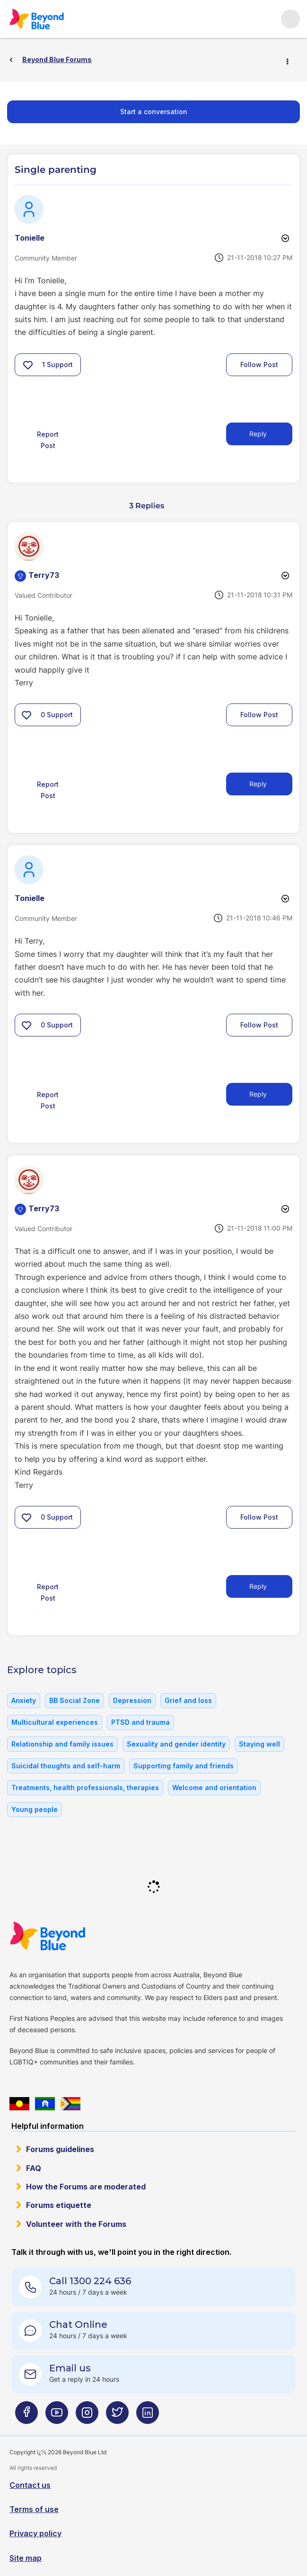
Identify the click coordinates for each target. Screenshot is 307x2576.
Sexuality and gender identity (176, 1744)
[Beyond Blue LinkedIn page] (147, 2417)
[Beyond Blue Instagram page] (87, 2417)
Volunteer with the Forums (76, 2224)
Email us (70, 2368)
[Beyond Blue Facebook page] (26, 2417)
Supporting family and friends (183, 1766)
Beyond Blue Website (66, 1936)
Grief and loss (188, 1700)
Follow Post (259, 364)
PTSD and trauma (140, 1722)
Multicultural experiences (54, 1722)
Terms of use (34, 2509)
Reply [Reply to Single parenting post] (258, 434)
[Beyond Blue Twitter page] (117, 2417)
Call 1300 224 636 (90, 2281)
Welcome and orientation (214, 1787)
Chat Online (78, 2324)
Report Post (48, 440)
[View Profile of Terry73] (43, 575)
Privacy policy (35, 2533)
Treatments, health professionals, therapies (85, 1787)
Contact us (30, 2485)
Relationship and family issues (62, 1744)
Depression (132, 1700)
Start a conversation (153, 112)
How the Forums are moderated (86, 2186)
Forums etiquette (58, 2205)
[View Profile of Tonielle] (29, 238)
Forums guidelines (60, 2149)
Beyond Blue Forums (49, 19)
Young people (34, 1809)
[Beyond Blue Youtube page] (57, 2417)
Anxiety (23, 1700)
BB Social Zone (74, 1700)
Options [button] (291, 60)
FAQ (33, 2168)
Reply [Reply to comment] (258, 784)
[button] (28, 365)
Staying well (259, 1744)
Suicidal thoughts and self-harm (65, 1766)
